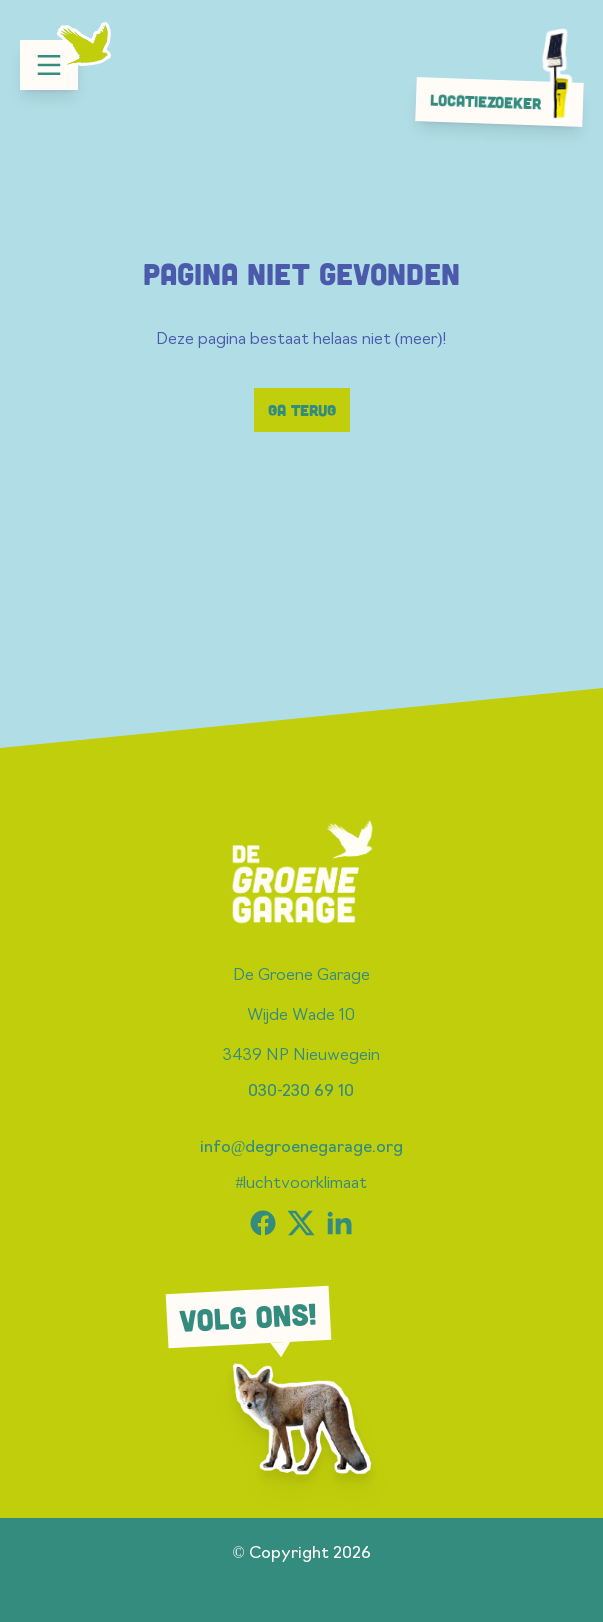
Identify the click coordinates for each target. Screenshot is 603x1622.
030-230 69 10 (301, 1092)
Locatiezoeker (505, 101)
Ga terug (302, 410)
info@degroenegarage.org (302, 1148)
